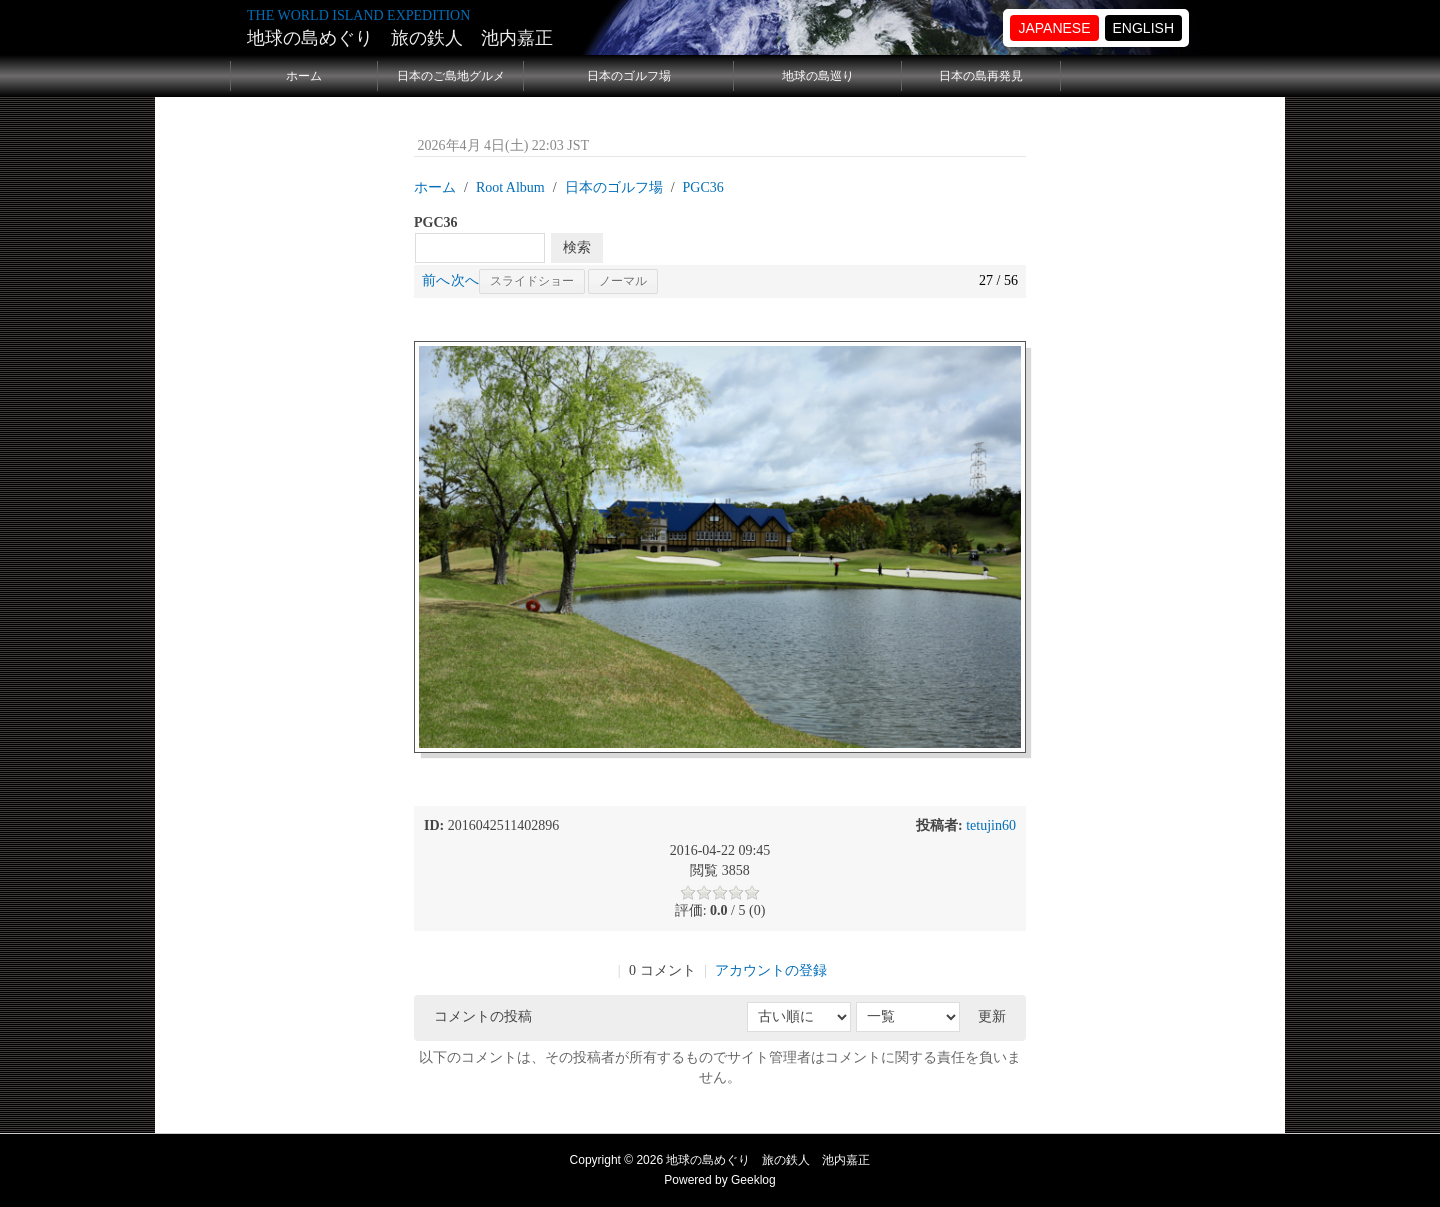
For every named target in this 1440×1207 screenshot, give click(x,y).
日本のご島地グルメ (451, 76)
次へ (465, 280)
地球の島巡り (818, 76)
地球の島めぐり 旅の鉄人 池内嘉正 (400, 38)
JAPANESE (1054, 28)
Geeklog (753, 1180)
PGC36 (703, 187)
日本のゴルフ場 (629, 76)
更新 (992, 1016)
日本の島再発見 (981, 76)
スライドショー (532, 281)
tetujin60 (991, 825)
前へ (436, 280)
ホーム (304, 76)
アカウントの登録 (771, 970)
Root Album (510, 187)
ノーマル (623, 281)
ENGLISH (1143, 28)
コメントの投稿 (483, 1016)
